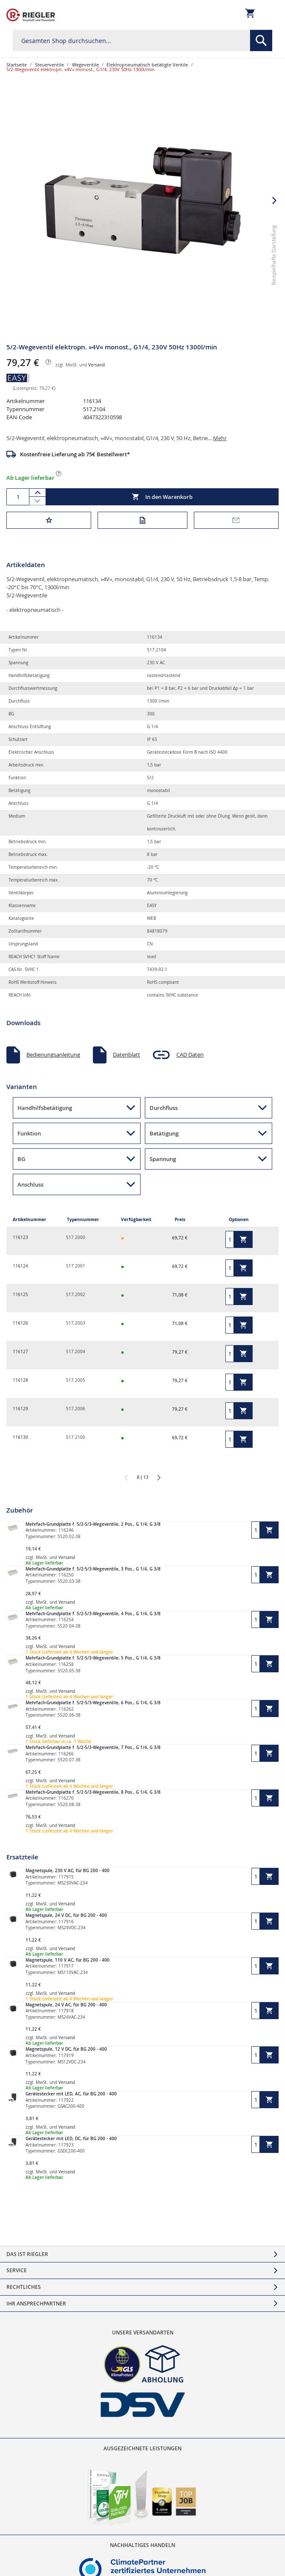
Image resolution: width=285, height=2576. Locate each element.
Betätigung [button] (164, 1133)
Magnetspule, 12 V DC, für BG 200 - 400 (66, 2049)
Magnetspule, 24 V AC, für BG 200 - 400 (66, 2005)
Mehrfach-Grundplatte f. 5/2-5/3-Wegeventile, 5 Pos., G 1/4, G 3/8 (93, 1658)
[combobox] (142, 40)
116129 (20, 1409)
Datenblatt (126, 1054)
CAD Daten (190, 1054)
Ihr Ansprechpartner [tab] (36, 2303)
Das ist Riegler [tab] (27, 2254)
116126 (20, 1323)
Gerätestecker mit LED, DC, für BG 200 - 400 (71, 2138)
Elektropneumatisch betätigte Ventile (147, 64)
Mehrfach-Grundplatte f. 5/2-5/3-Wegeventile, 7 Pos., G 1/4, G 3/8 (93, 1747)
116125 (20, 1294)
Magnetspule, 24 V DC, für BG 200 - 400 (66, 1915)
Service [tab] (16, 2270)
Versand (96, 365)
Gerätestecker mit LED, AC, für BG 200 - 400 (71, 2094)
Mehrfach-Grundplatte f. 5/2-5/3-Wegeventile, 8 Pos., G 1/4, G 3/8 (93, 1792)
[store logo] (30, 15)
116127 (20, 1351)
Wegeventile (85, 64)
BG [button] (21, 1159)
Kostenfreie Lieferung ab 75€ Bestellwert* (75, 454)
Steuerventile (49, 64)
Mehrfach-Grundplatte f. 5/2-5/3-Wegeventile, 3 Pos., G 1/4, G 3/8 (93, 1569)
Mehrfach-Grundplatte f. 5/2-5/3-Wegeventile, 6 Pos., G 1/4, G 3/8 (93, 1703)
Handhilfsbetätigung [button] (44, 1108)
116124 (20, 1266)
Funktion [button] (29, 1133)
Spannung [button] (163, 1159)
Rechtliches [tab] (23, 2287)
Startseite (16, 64)
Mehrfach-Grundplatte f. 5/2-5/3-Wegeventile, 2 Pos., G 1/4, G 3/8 (93, 1524)
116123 (20, 1237)
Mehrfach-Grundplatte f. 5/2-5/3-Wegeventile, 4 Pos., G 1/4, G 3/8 (93, 1613)
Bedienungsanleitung (53, 1054)
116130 (20, 1437)
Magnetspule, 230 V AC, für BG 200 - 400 (67, 1870)
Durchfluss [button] (164, 1108)
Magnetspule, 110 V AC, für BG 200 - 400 (67, 1960)
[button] (275, 320)
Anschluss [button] (30, 1184)
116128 (20, 1380)
